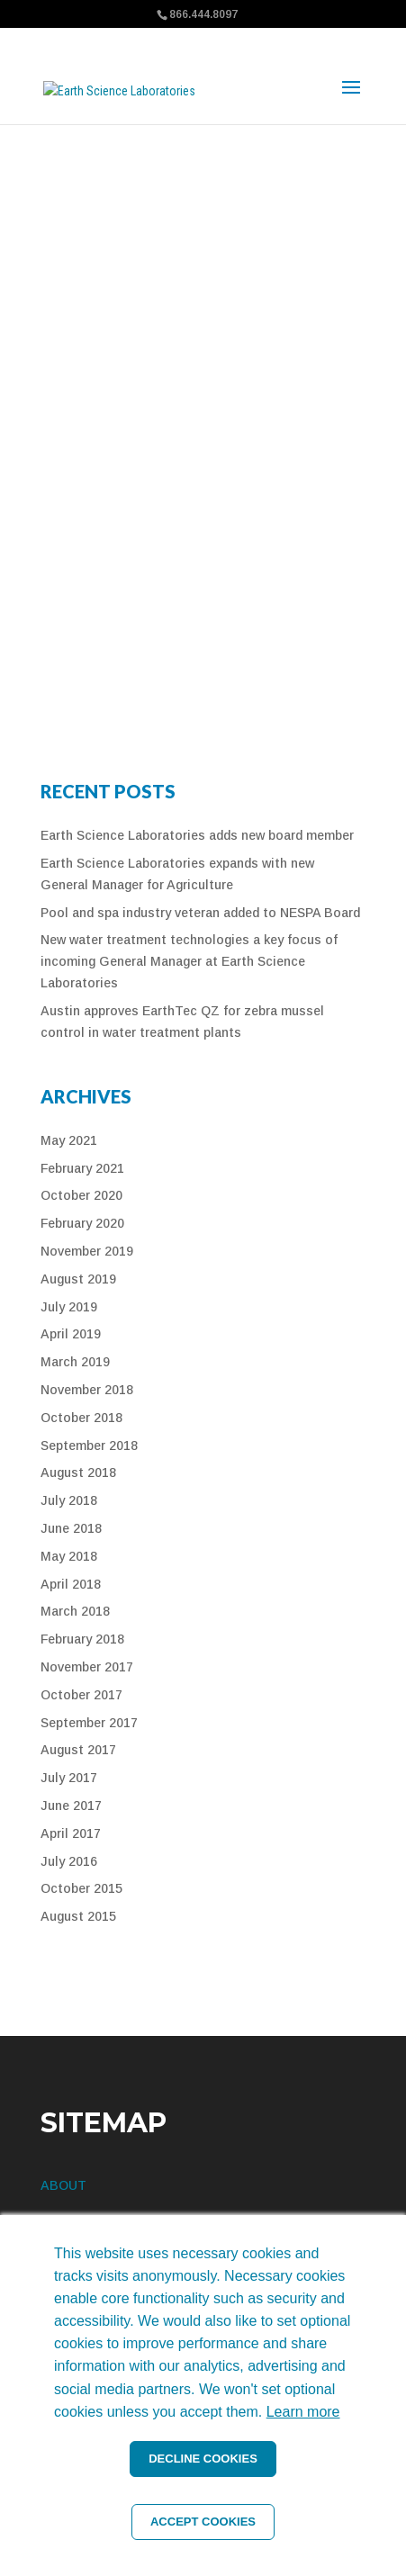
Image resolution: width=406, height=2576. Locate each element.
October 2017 (81, 1695)
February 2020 (82, 1223)
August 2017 (78, 1750)
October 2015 (81, 1888)
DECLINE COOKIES (203, 2458)
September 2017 (89, 1723)
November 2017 (87, 1667)
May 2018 (69, 1556)
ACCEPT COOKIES (203, 2521)
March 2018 (75, 1611)
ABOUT (63, 2185)
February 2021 (82, 1168)
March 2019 (75, 1362)
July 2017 (69, 1777)
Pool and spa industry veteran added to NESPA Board (200, 912)
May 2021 (69, 1140)
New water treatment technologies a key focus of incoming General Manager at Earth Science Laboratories (189, 961)
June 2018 (71, 1528)
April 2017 (71, 1833)
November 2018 (87, 1390)
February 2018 (82, 1639)
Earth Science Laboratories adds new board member (197, 835)
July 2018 (69, 1500)
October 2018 (81, 1417)
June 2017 (71, 1805)
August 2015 (78, 1916)
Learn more (303, 2411)
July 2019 (69, 1307)
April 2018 (71, 1584)
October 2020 (81, 1195)
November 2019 (87, 1251)
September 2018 (89, 1445)
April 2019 (71, 1334)
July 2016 (69, 1861)
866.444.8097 (203, 14)
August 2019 (78, 1279)
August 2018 (78, 1472)
